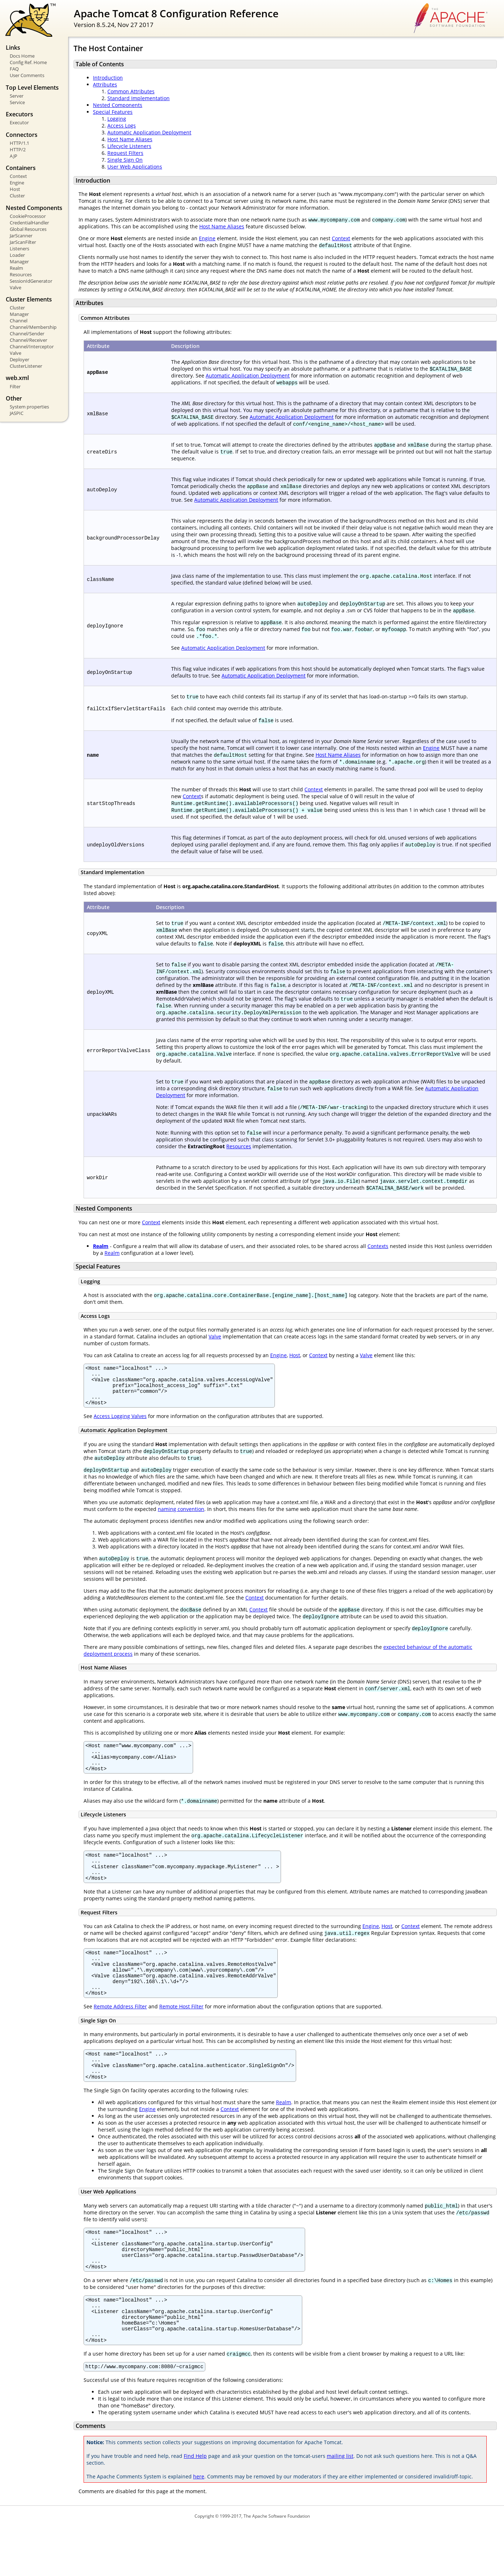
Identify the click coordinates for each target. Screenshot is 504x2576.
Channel (18, 320)
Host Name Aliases (129, 139)
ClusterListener (26, 366)
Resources (21, 274)
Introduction (108, 77)
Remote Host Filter (181, 2033)
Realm (16, 268)
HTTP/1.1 (19, 143)
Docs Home (22, 56)
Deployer (19, 359)
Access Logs (121, 125)
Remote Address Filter (120, 2033)
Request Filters (125, 152)
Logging (116, 118)
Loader (17, 255)
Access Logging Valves (120, 1423)
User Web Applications (134, 166)
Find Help (195, 2505)
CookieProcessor (28, 216)
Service (17, 102)
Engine (17, 182)
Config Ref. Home (28, 62)
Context (18, 176)
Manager (19, 261)
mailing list (340, 2505)
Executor (19, 122)
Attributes (105, 84)
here (198, 2526)
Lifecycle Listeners (129, 146)
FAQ (14, 69)
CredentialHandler (29, 222)
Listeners (19, 248)
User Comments (27, 75)
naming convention (181, 1516)
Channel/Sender (27, 333)
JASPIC (16, 413)
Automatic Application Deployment (149, 132)
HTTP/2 (18, 149)
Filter (15, 386)
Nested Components (117, 105)
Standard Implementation (138, 98)
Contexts (377, 1246)
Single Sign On (125, 159)
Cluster (17, 195)
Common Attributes (131, 91)
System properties (29, 406)
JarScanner (21, 235)
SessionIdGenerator (31, 281)
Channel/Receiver (28, 340)
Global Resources (28, 229)
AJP (13, 156)
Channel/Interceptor (32, 346)
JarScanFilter (23, 242)
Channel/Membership (33, 327)
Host (15, 189)
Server (16, 96)
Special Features (113, 111)
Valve (15, 287)
